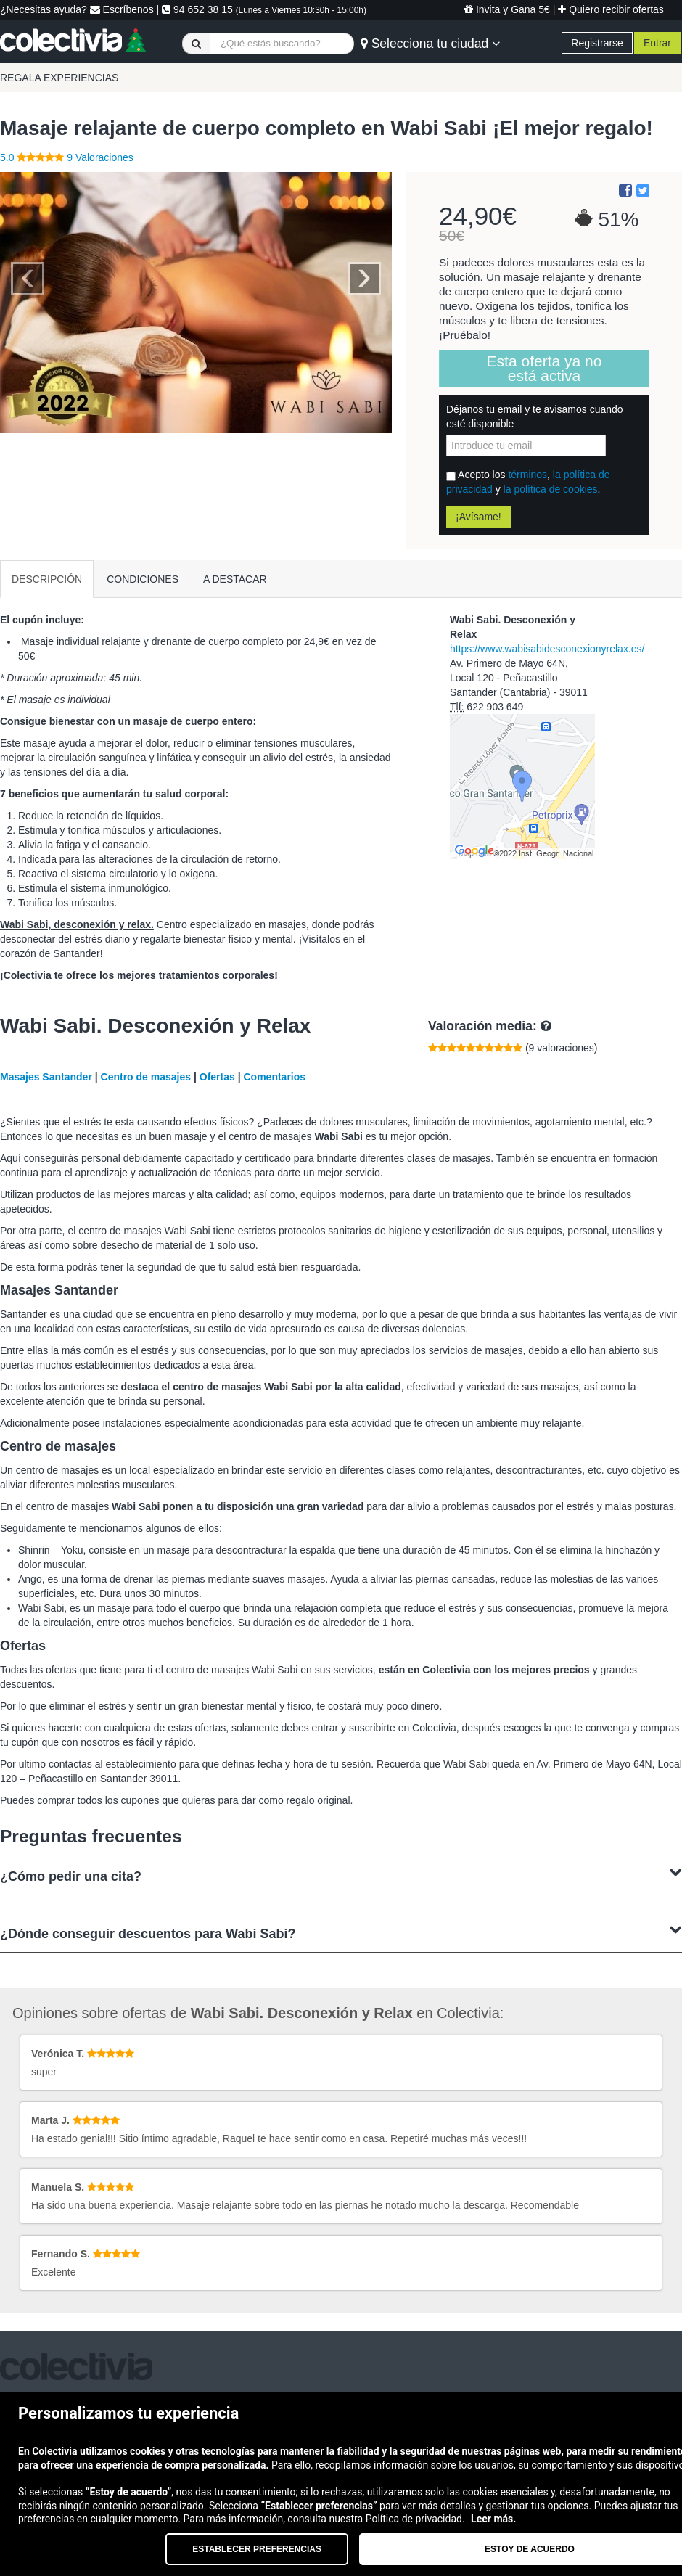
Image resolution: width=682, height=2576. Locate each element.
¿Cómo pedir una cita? (341, 1875)
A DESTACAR (235, 579)
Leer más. (493, 2518)
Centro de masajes (146, 1077)
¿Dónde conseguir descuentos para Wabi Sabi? (341, 1932)
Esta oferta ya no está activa (544, 368)
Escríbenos (122, 9)
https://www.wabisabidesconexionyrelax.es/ (547, 649)
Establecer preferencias (256, 2549)
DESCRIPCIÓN (47, 579)
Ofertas (217, 1077)
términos (527, 474)
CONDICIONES (142, 579)
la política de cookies (551, 489)
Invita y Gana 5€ (507, 9)
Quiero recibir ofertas (611, 9)
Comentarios (274, 1077)
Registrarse (597, 43)
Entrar (657, 43)
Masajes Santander (46, 1077)
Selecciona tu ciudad (430, 43)
